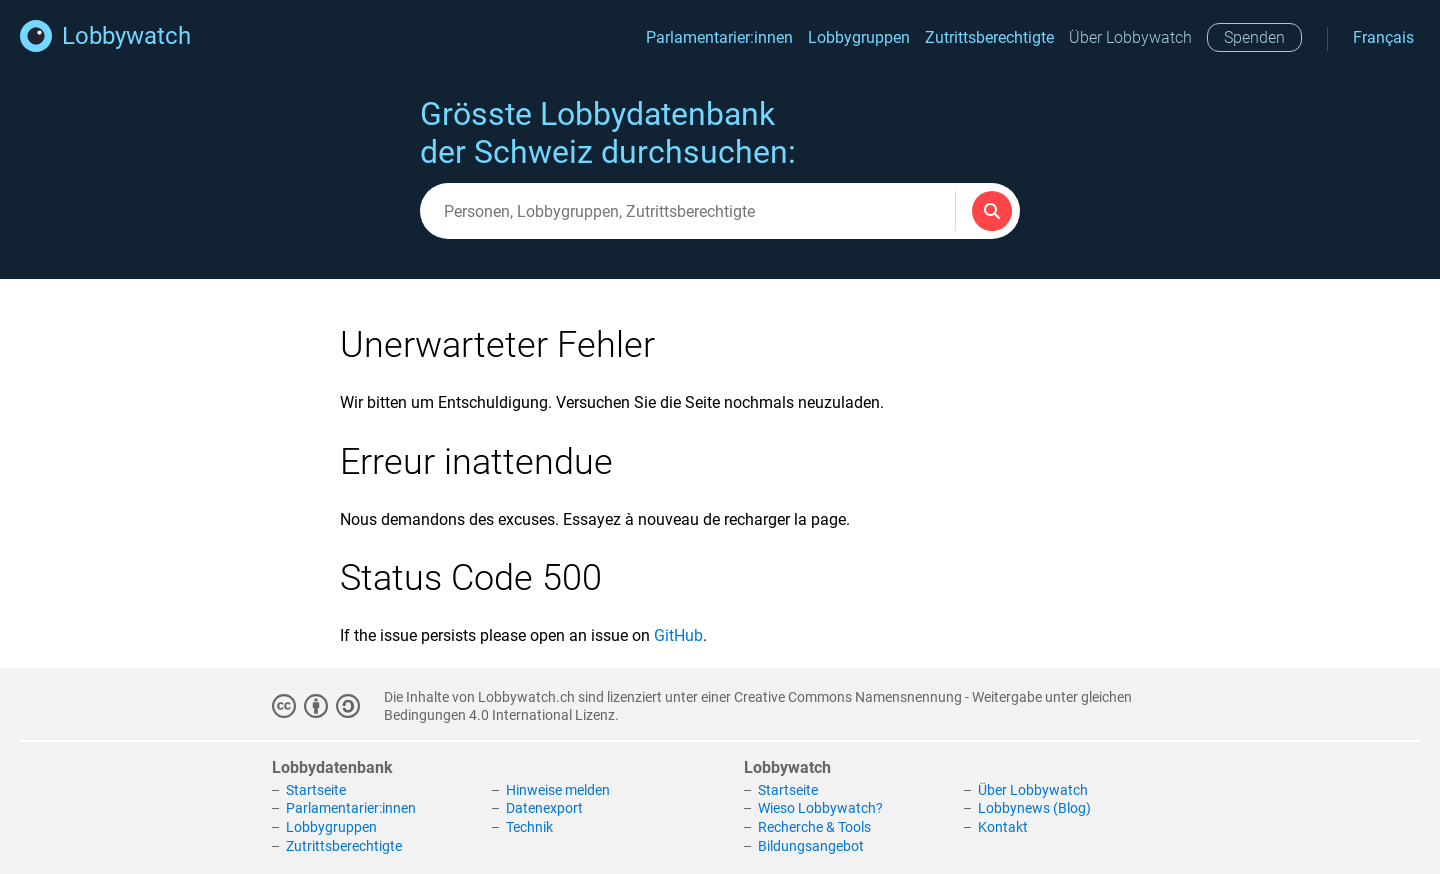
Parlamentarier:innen (719, 37)
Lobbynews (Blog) (1034, 808)
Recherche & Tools (814, 827)
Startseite (316, 790)
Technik (529, 827)
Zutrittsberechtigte (989, 37)
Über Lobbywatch (1130, 37)
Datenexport (544, 808)
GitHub (678, 635)
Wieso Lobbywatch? (820, 808)
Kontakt (1003, 827)
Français (1383, 37)
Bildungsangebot (811, 846)
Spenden (1254, 37)
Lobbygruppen (859, 37)
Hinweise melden (558, 790)
